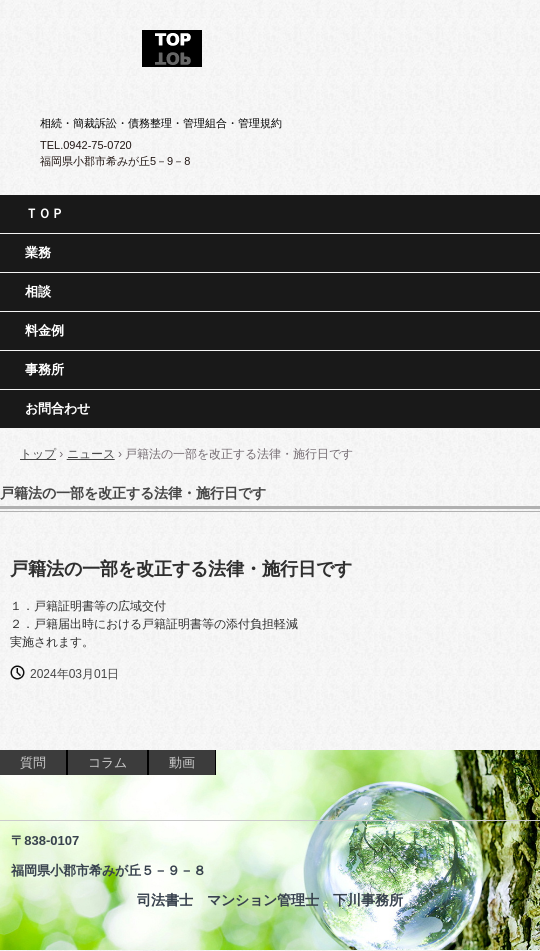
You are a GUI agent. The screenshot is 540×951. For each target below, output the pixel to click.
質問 (33, 762)
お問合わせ (57, 408)
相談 (38, 291)
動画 (182, 762)
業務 (38, 252)
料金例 (44, 330)
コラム (107, 762)
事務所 (44, 369)
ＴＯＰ (44, 213)
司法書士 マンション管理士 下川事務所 (270, 42)
